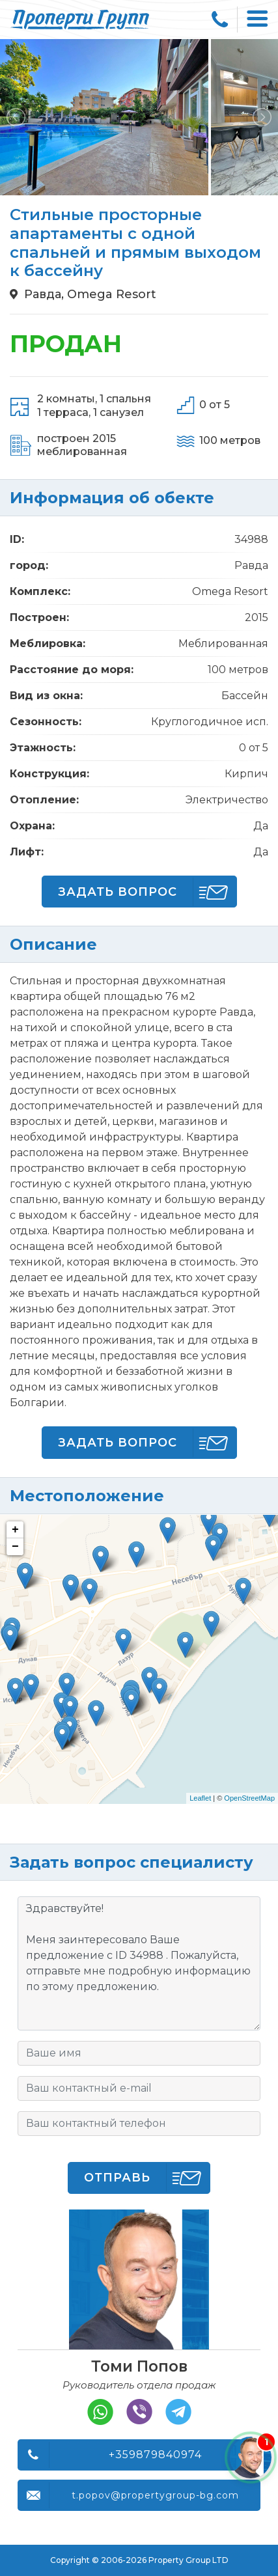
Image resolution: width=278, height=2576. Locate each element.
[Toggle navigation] (258, 20)
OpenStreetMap (249, 1798)
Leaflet (200, 1798)
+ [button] (15, 1530)
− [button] (15, 1547)
